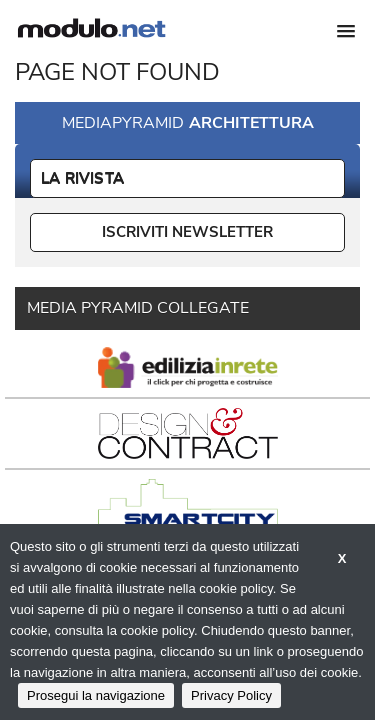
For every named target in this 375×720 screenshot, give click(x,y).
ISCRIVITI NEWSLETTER (187, 232)
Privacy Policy (231, 695)
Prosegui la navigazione (96, 695)
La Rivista (82, 178)
